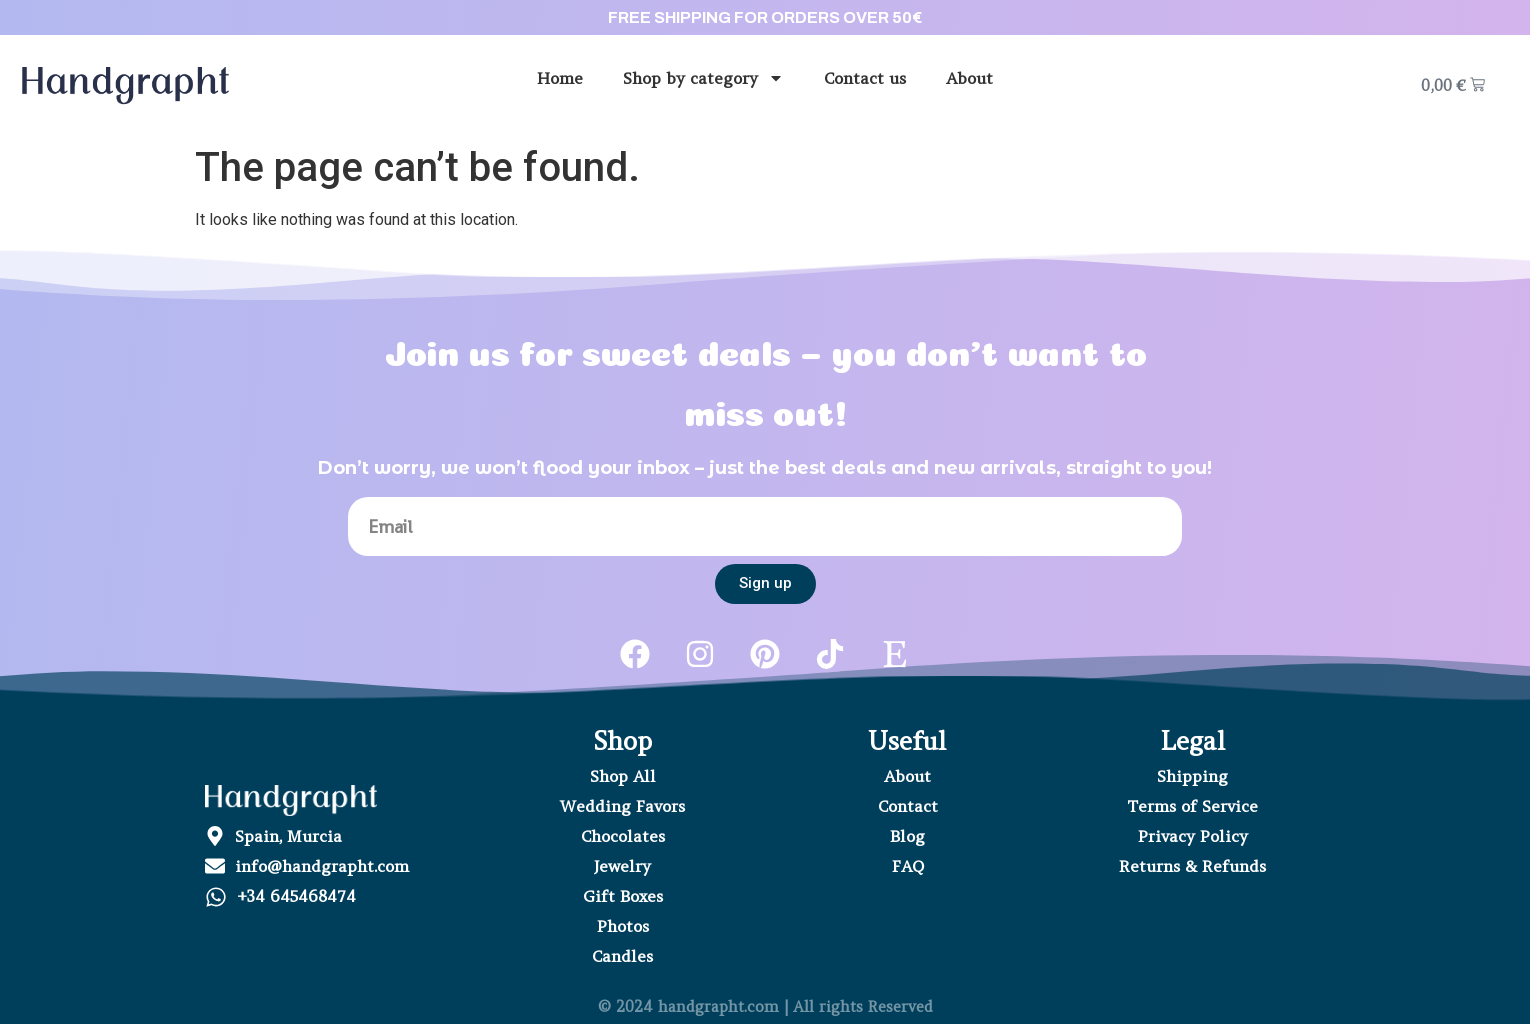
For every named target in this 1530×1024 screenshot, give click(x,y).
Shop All (623, 776)
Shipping (1192, 776)
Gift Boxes (623, 896)
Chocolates (623, 836)
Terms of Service (1192, 806)
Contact (908, 806)
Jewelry (622, 866)
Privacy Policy (1193, 836)
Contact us (865, 78)
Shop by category (703, 78)
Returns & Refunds (1192, 866)
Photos (623, 926)
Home (560, 78)
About (969, 78)
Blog (907, 836)
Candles (622, 956)
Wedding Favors (622, 806)
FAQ (908, 866)
